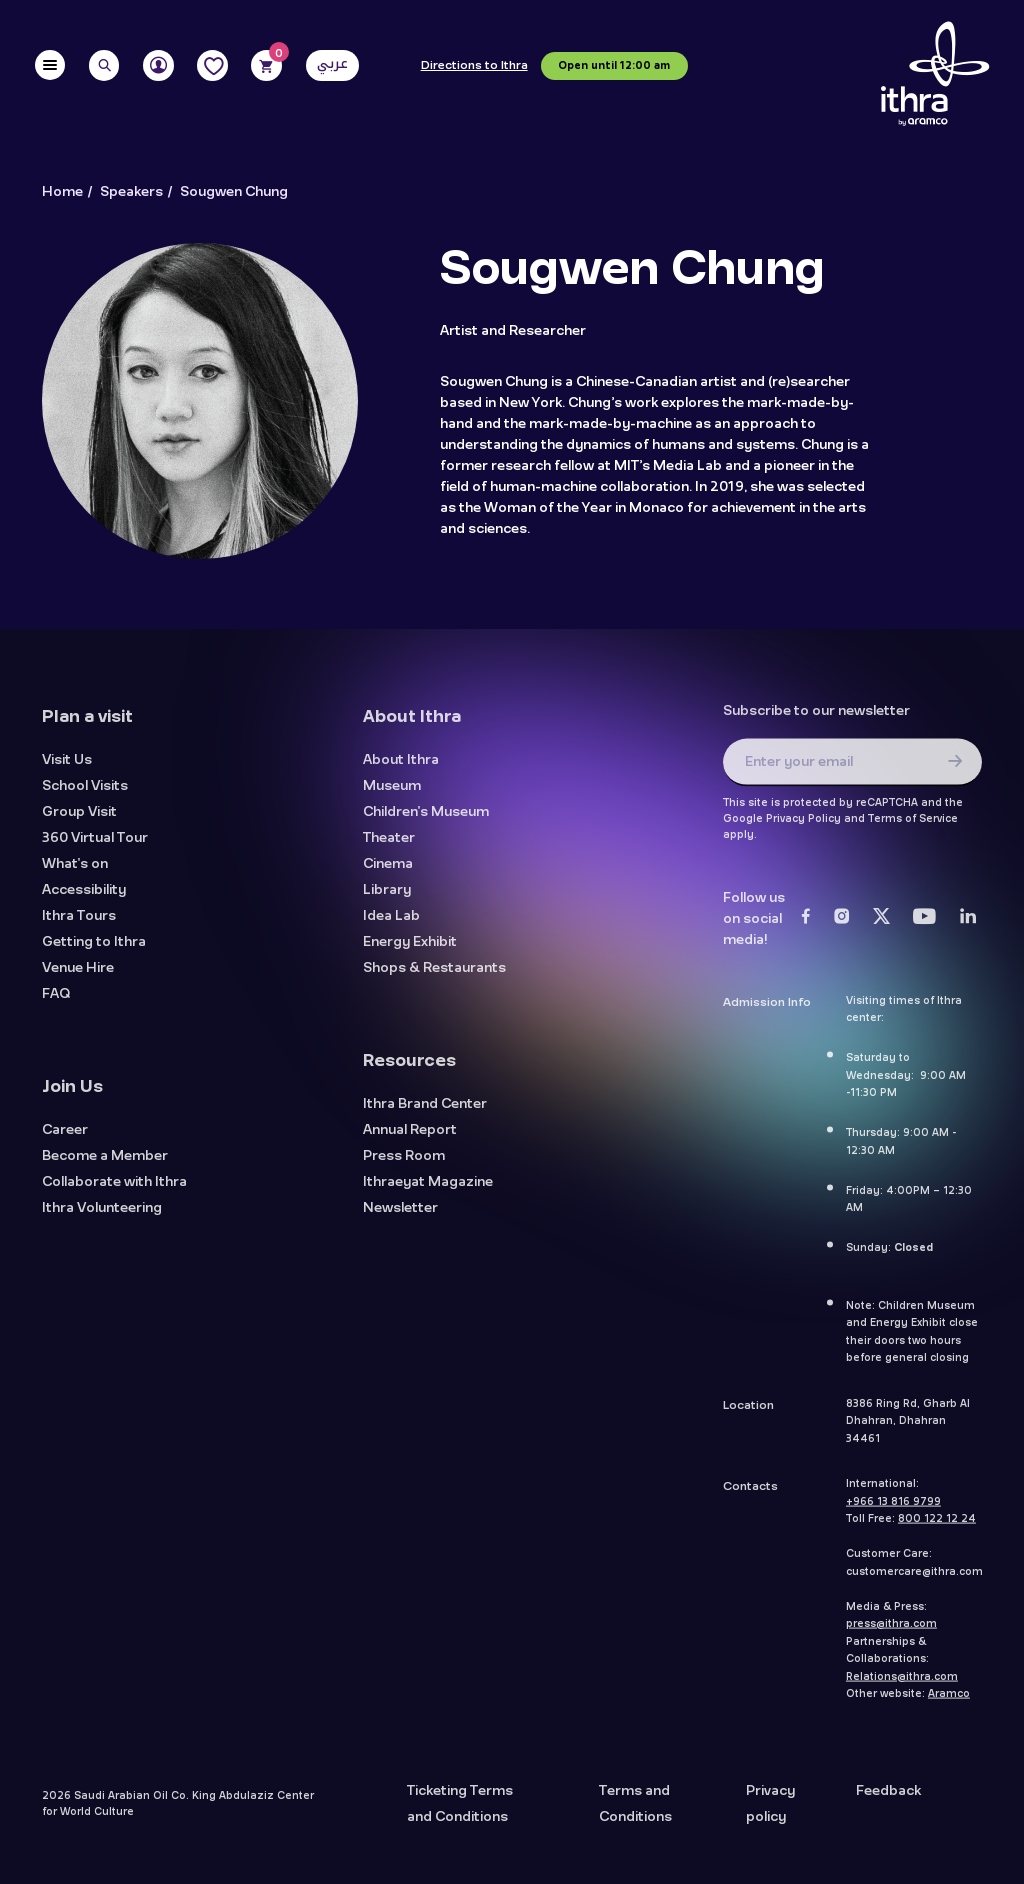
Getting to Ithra (94, 950)
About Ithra (401, 768)
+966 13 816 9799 (893, 1509)
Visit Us (67, 768)
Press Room (404, 1164)
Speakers (131, 192)
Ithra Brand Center (425, 1112)
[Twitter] (881, 925)
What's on (75, 872)
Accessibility (84, 898)
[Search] (104, 65)
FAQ (56, 1002)
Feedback (888, 1799)
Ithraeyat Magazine (428, 1190)
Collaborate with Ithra (114, 1190)
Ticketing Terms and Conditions (460, 1812)
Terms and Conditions (635, 1812)
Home (62, 192)
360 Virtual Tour (95, 846)
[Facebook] (806, 925)
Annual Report (410, 1138)
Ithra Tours (79, 924)
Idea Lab (391, 924)
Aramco (949, 1702)
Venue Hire (78, 976)
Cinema (388, 872)
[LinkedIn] (968, 925)
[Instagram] (842, 925)
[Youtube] (925, 925)
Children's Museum (426, 820)
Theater (389, 846)
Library (387, 898)
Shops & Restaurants (434, 976)
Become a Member (105, 1164)
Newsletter (400, 1216)
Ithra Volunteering (102, 1216)
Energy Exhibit (410, 950)
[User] (158, 65)
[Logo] (935, 74)
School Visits (85, 794)
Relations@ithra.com (902, 1684)
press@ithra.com (891, 1632)
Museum (392, 794)
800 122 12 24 (937, 1527)
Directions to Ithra (474, 66)
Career (65, 1138)
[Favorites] (212, 65)
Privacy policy (770, 1812)
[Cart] (266, 65)
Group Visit (79, 820)
